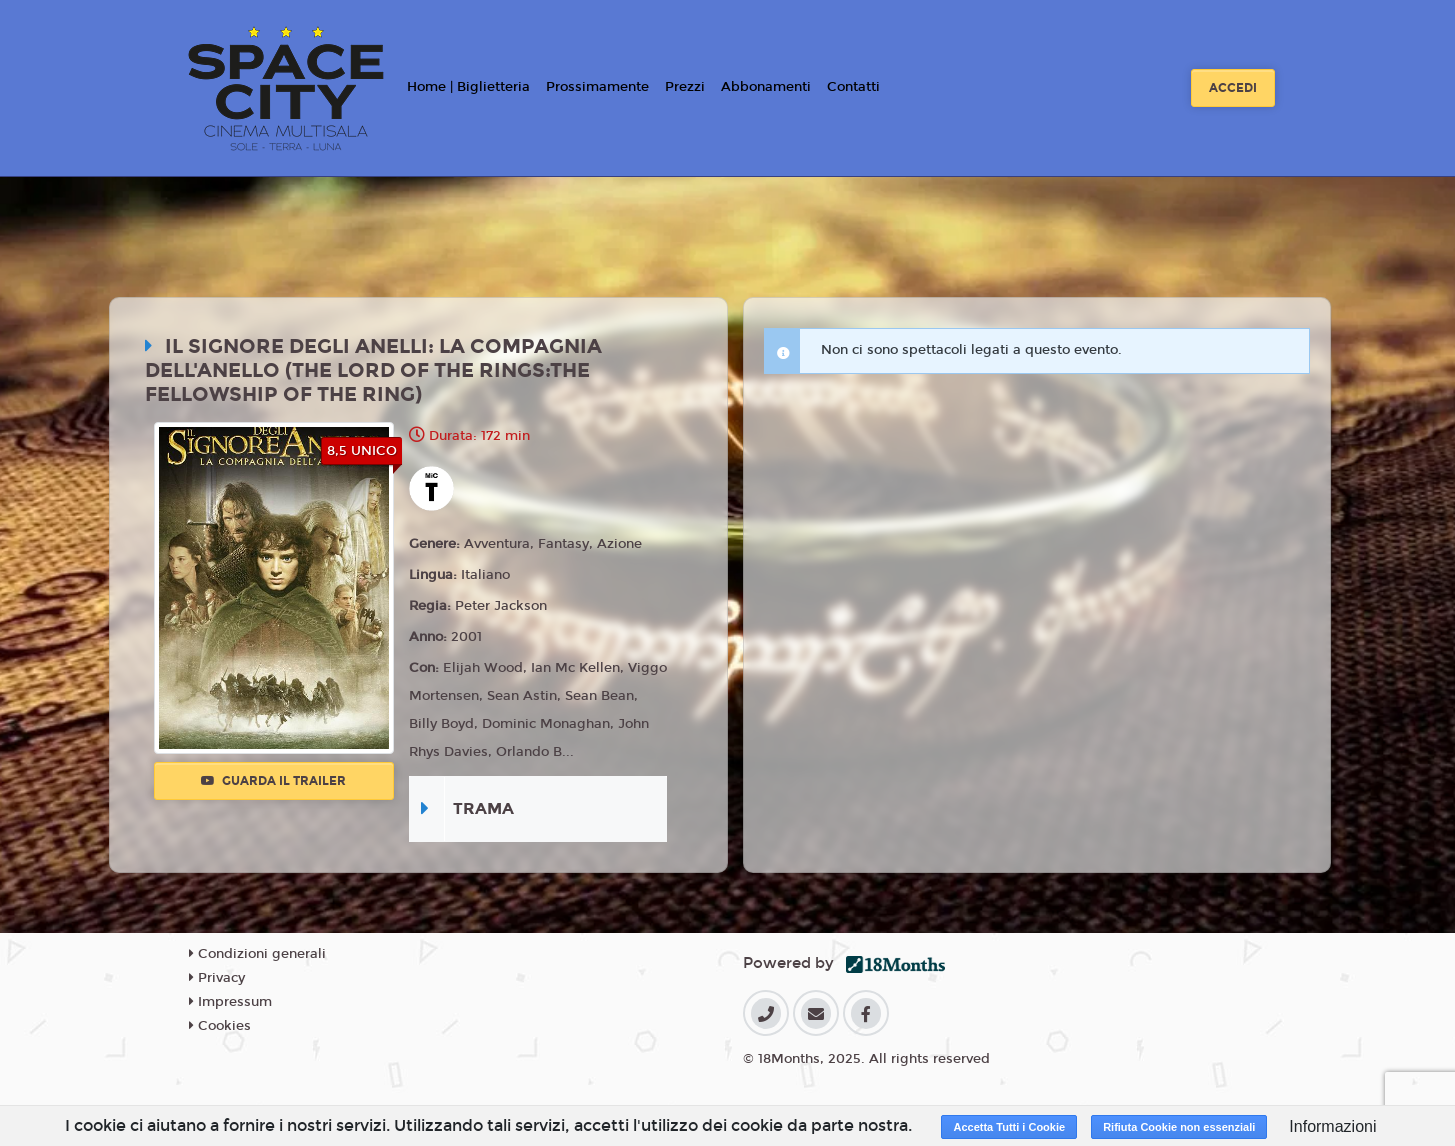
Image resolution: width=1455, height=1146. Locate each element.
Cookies (220, 1026)
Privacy (217, 978)
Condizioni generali (257, 954)
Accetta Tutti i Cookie (1009, 1127)
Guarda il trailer (273, 781)
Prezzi (685, 87)
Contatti (853, 87)
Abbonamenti (766, 87)
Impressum (230, 1002)
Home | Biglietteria (468, 87)
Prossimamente (597, 87)
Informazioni (1332, 1126)
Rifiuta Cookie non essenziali (1179, 1127)
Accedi (1233, 88)
